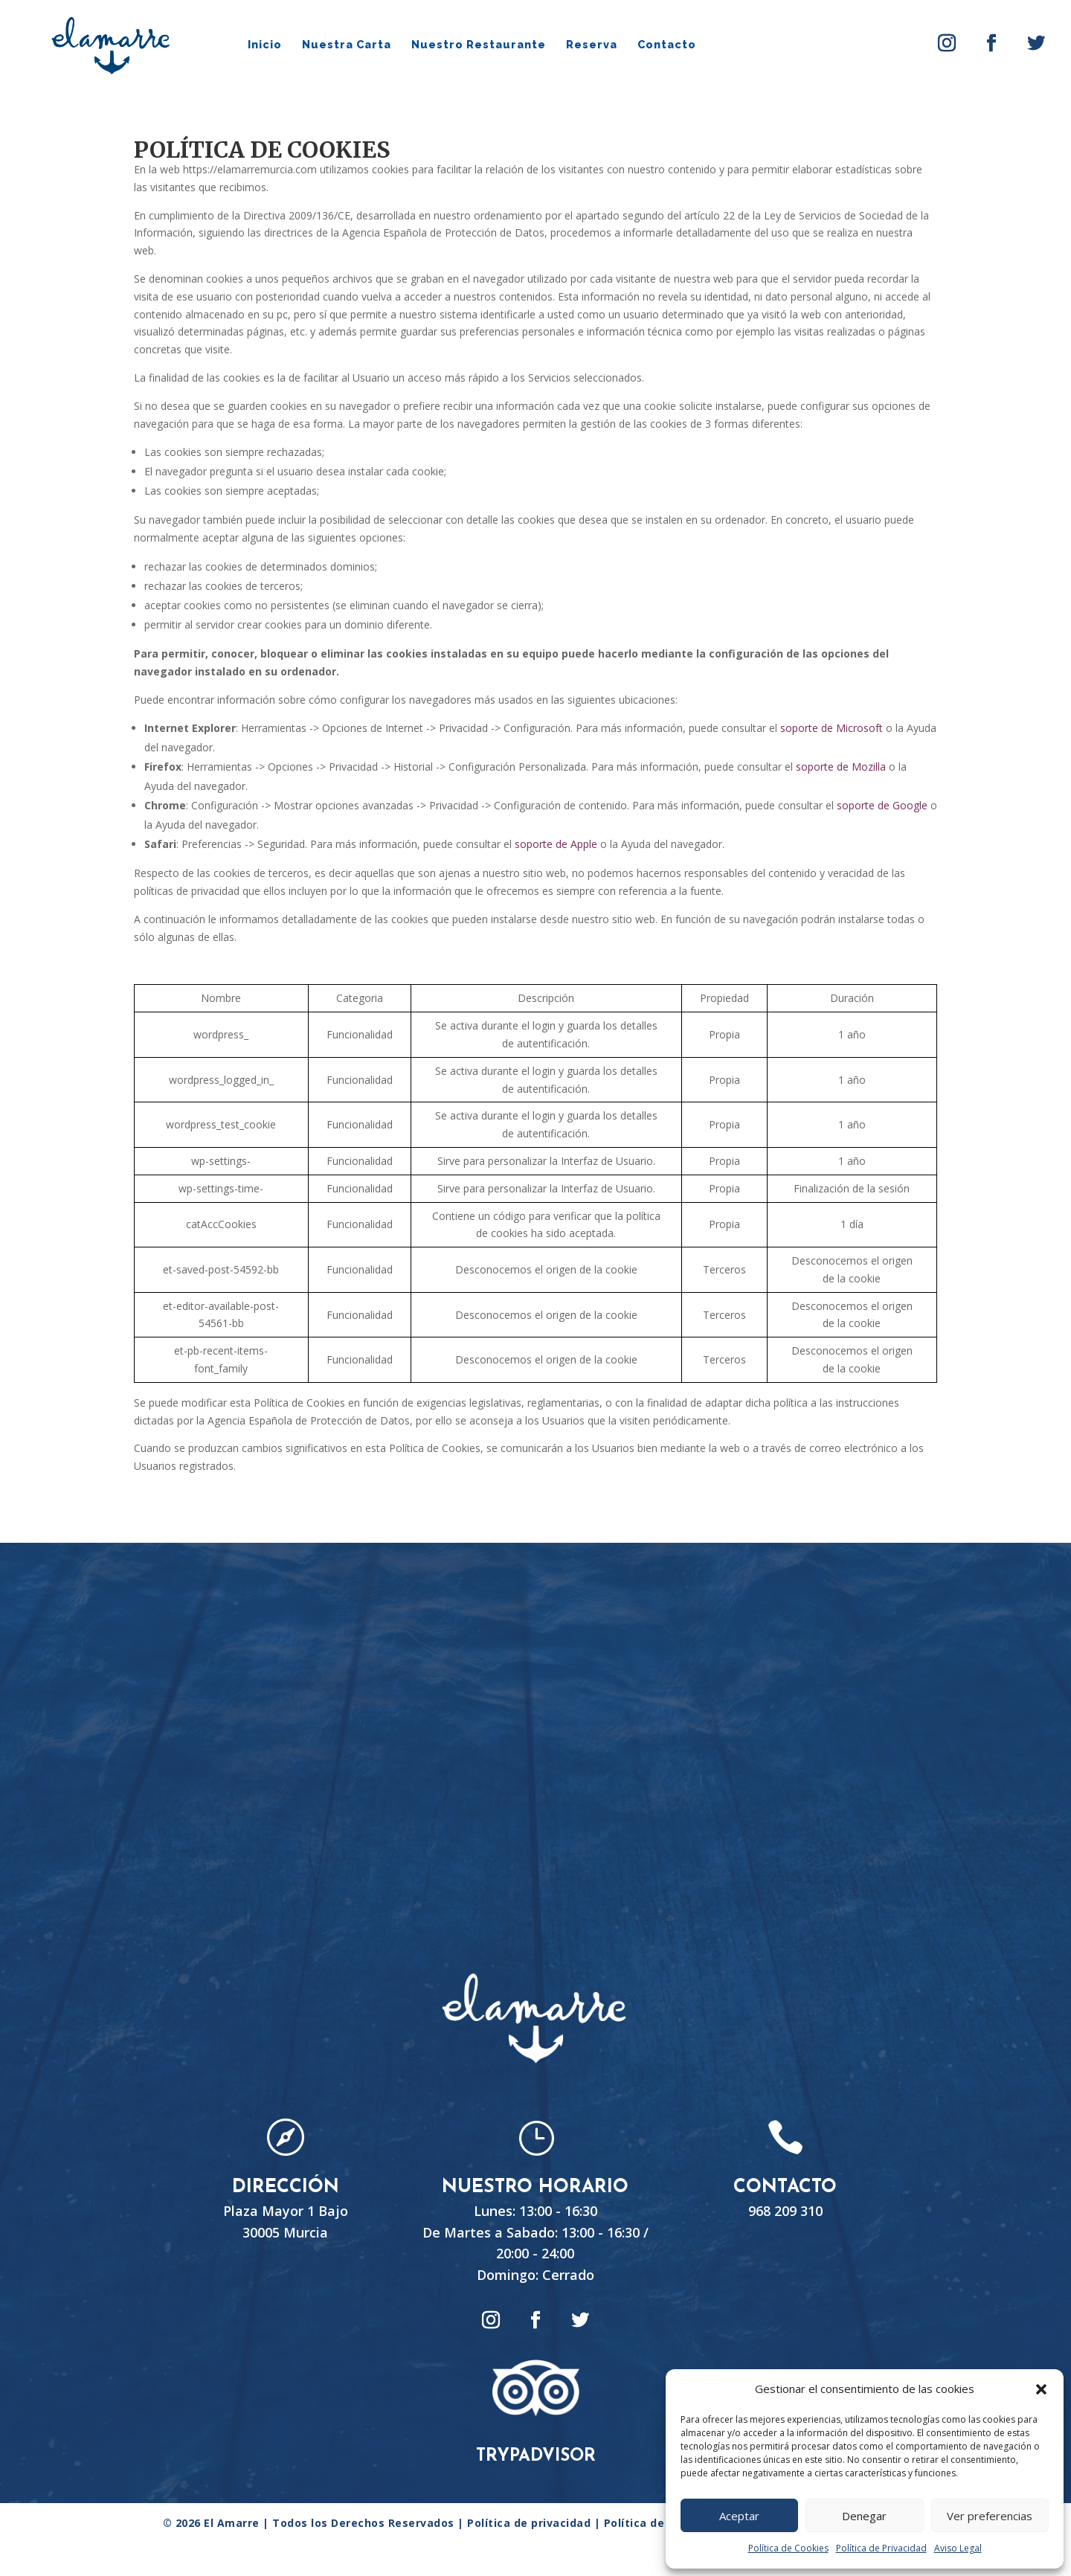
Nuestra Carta (346, 44)
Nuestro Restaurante (478, 44)
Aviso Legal (958, 2548)
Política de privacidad (530, 2523)
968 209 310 (785, 2211)
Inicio (265, 44)
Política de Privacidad (881, 2548)
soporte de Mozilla (841, 766)
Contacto (666, 44)
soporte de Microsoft (831, 728)
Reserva (591, 44)
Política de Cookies (788, 2548)
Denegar (864, 2515)
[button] (1041, 2389)
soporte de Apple (556, 844)
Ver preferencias (989, 2515)
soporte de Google (882, 805)
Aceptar (739, 2515)
